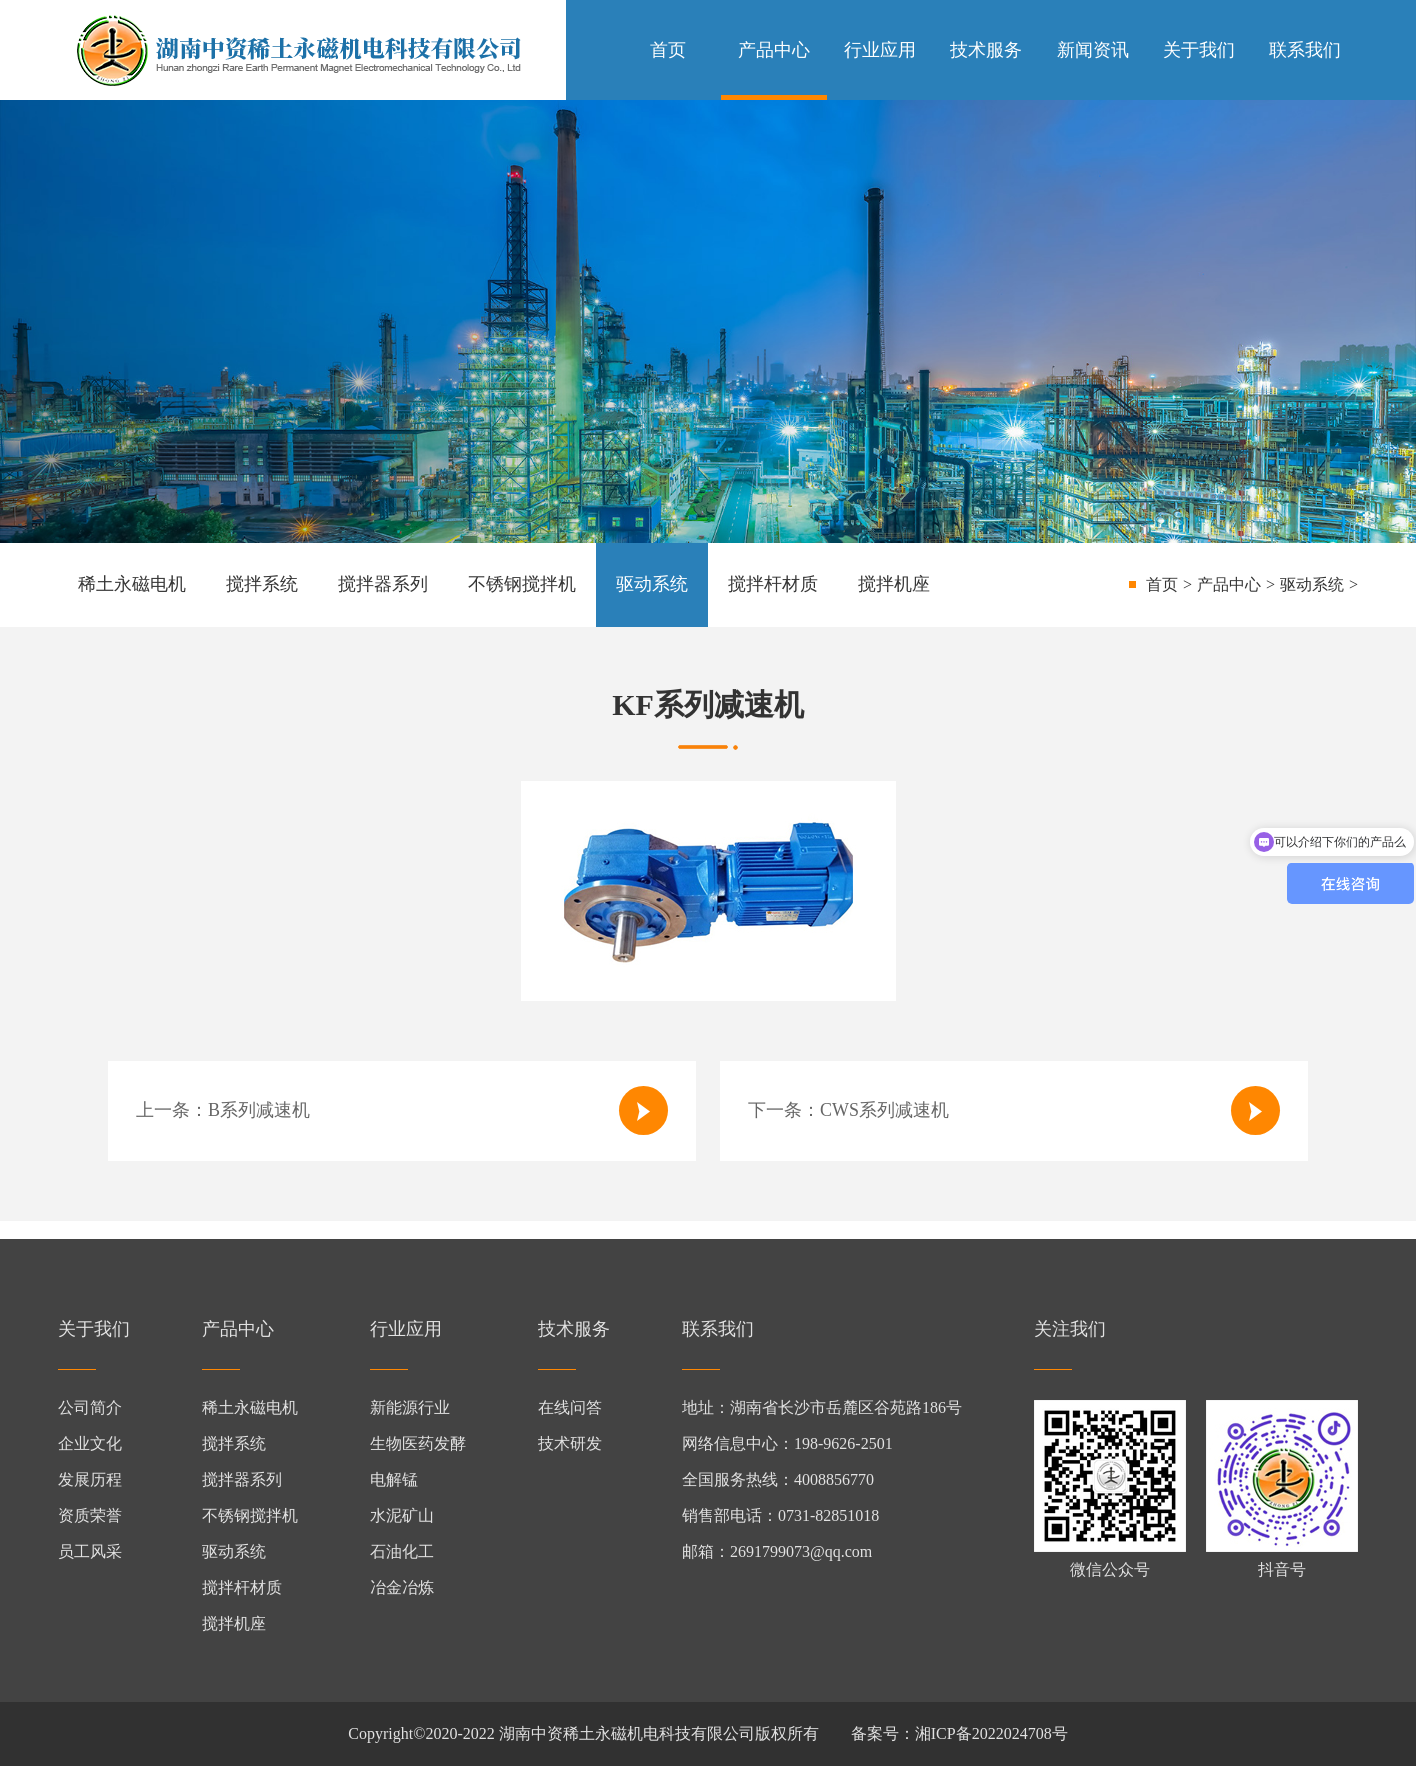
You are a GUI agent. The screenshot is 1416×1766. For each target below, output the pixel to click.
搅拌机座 (894, 584)
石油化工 (402, 1551)
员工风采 (90, 1551)
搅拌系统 (262, 584)
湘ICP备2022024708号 (991, 1733)
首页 (668, 50)
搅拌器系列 (383, 584)
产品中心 (774, 50)
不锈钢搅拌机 (522, 584)
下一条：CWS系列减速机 (1014, 1110)
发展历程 (90, 1479)
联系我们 (1305, 50)
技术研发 (570, 1443)
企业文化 (90, 1443)
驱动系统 (652, 584)
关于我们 (1199, 50)
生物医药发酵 (418, 1443)
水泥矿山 (402, 1515)
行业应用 (880, 50)
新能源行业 (410, 1407)
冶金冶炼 (402, 1587)
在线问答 (570, 1407)
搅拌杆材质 (773, 584)
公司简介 (90, 1407)
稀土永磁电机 (132, 584)
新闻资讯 (1093, 50)
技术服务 (986, 50)
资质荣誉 (90, 1515)
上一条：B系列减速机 (402, 1110)
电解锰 (394, 1479)
